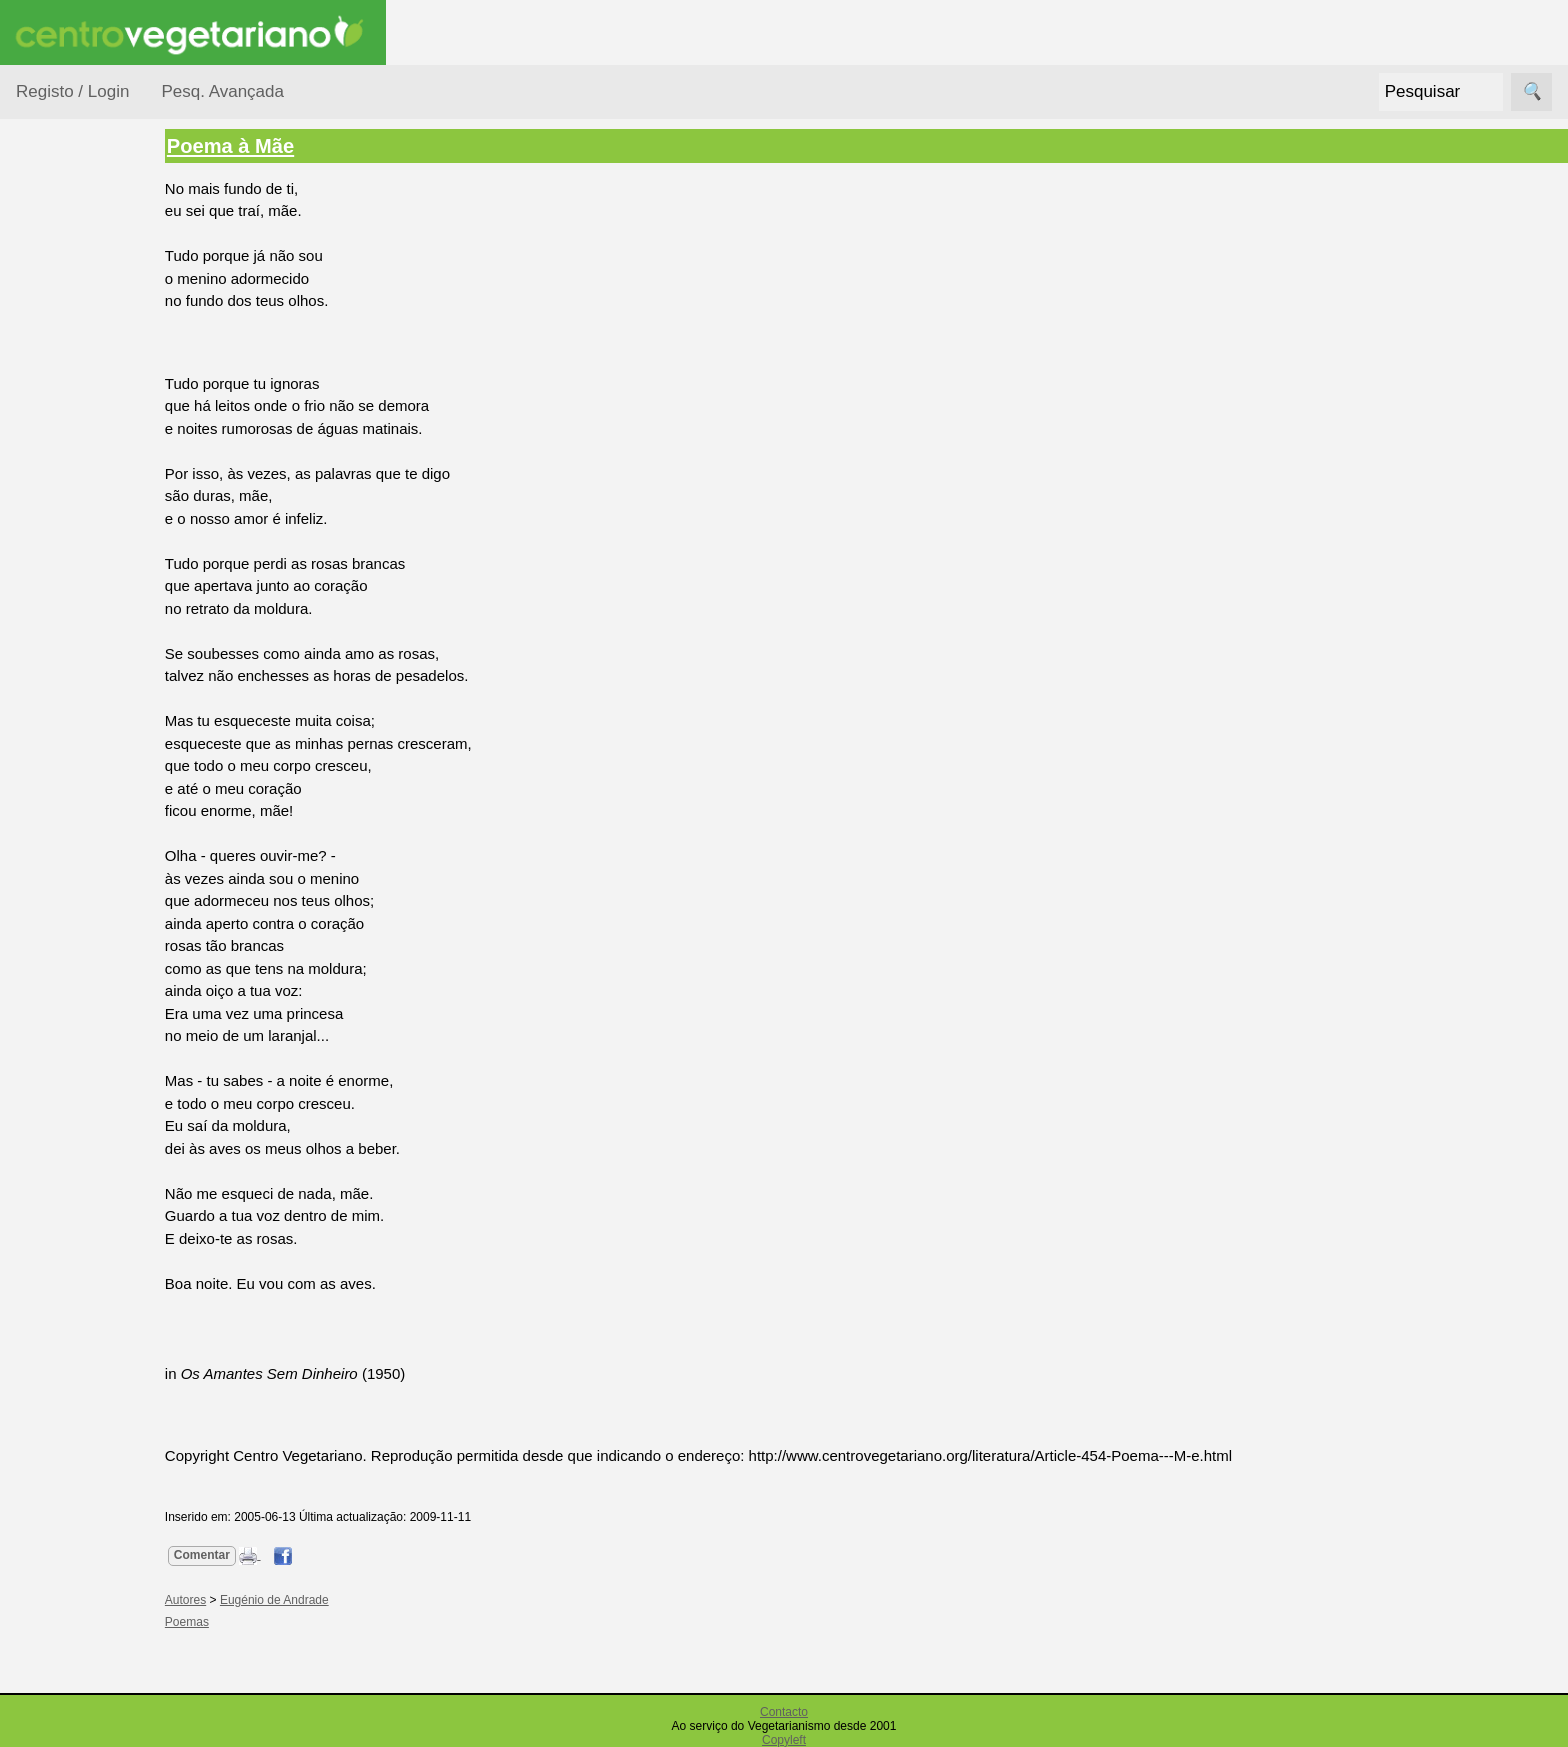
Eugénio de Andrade (309, 1600)
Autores (66, 302)
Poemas (67, 533)
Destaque (48, 987)
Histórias (69, 379)
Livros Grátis (106, 1143)
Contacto (784, 1712)
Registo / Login (72, 91)
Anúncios (95, 744)
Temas (62, 571)
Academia (97, 864)
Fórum (85, 832)
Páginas (43, 622)
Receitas (93, 712)
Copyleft (784, 1740)
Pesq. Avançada (222, 91)
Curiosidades (84, 340)
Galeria (88, 897)
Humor (62, 417)
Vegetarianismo (115, 679)
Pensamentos (86, 494)
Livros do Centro (119, 1176)
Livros (60, 456)
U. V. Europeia (112, 1401)
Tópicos (42, 251)
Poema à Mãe (265, 146)
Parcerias (47, 1288)
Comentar (237, 1555)
